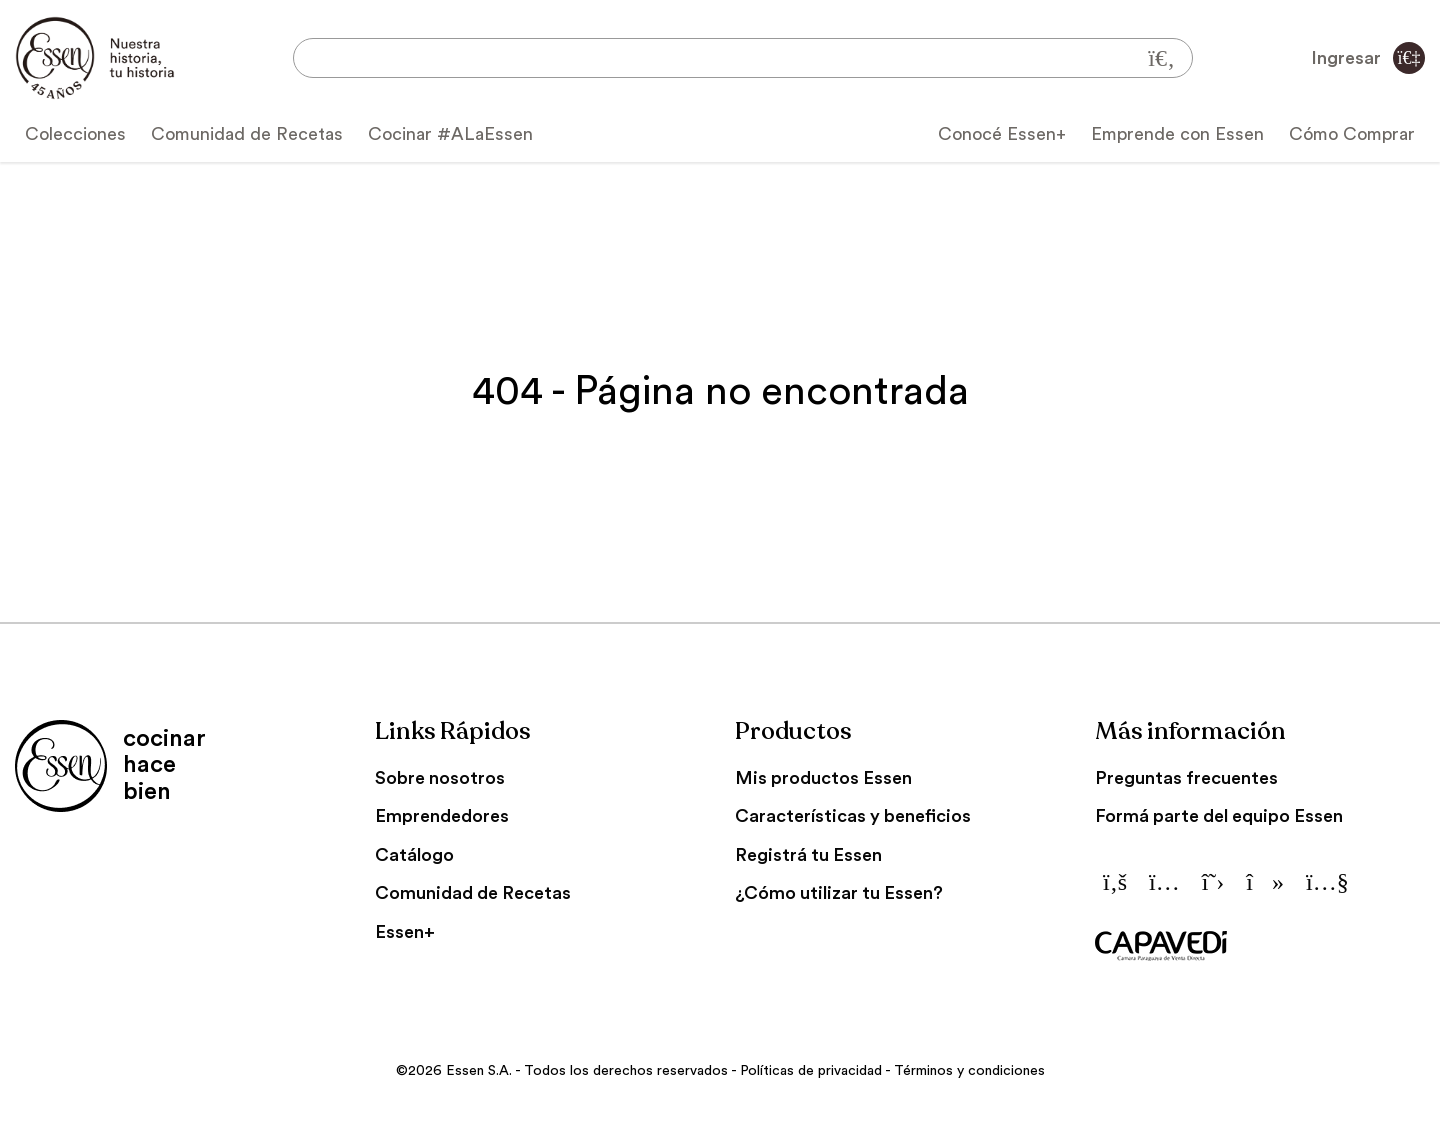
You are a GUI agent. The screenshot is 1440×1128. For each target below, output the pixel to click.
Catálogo (414, 855)
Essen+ (405, 932)
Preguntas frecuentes (1186, 778)
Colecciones (75, 134)
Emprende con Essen (1177, 134)
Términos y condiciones (969, 1071)
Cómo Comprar (1352, 134)
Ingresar (1368, 58)
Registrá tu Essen (808, 855)
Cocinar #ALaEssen (450, 134)
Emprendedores (442, 816)
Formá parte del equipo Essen (1219, 816)
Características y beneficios (853, 816)
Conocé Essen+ (1002, 134)
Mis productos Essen (823, 778)
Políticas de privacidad (811, 1071)
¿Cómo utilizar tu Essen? (839, 893)
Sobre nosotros (440, 778)
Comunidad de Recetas (247, 134)
